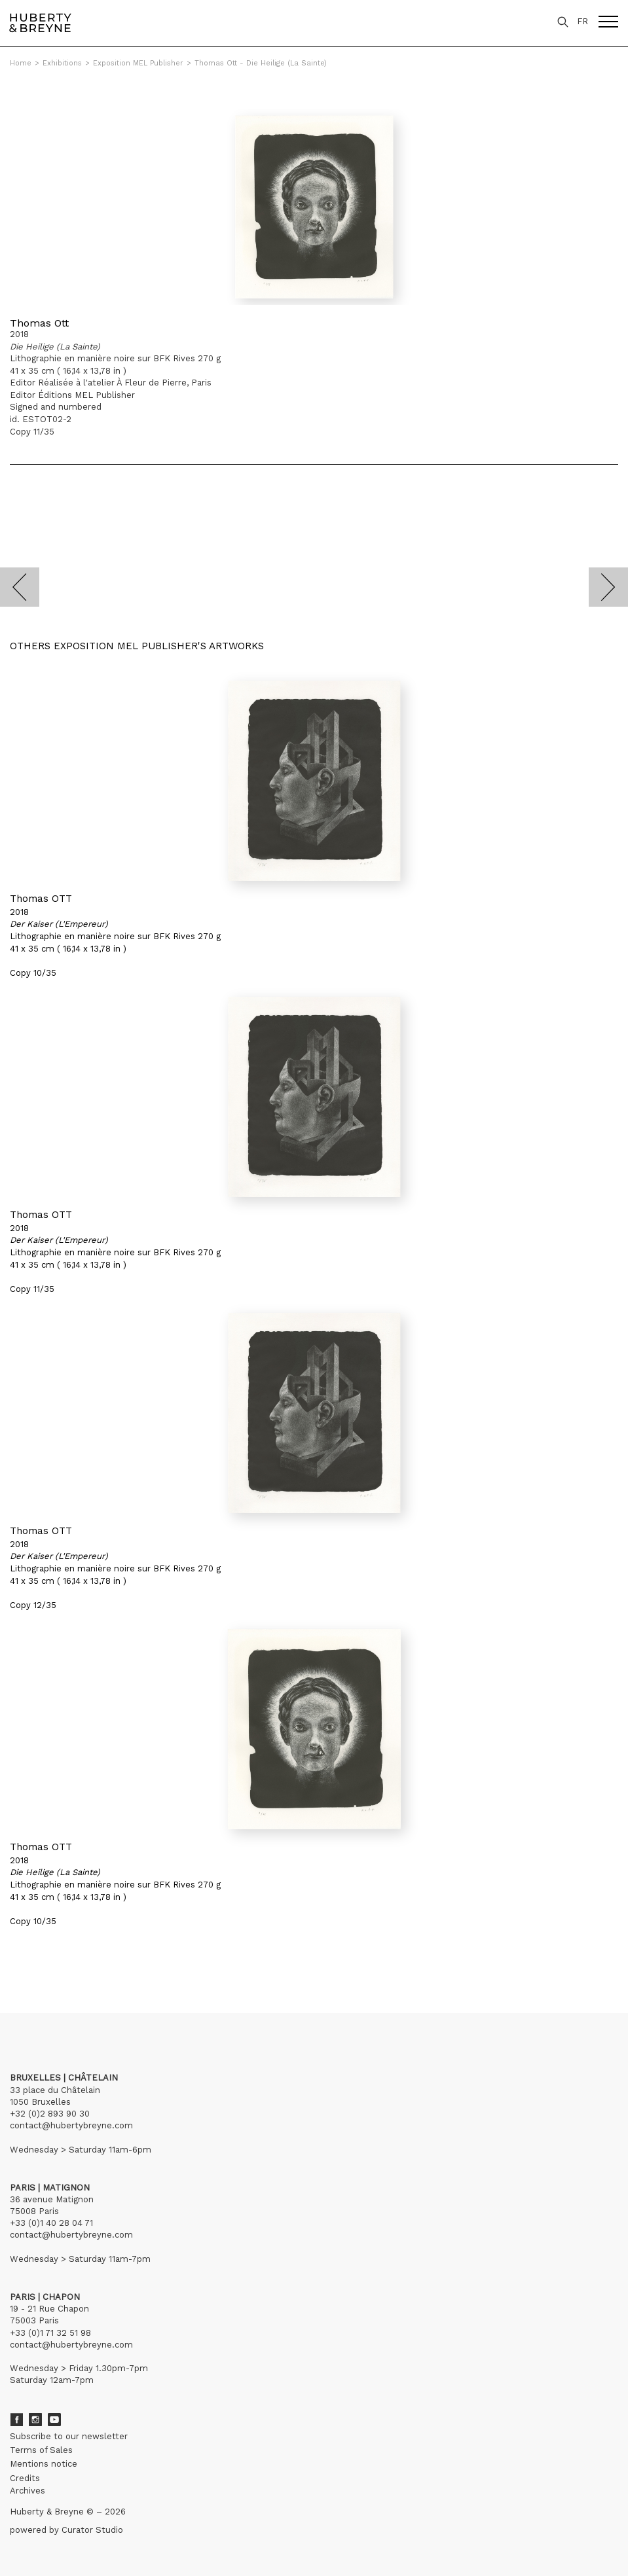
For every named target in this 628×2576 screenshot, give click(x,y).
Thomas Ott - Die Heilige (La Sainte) (260, 63)
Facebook (16, 2419)
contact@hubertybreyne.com (71, 2125)
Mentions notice (43, 2464)
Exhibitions (62, 63)
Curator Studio (92, 2530)
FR (582, 21)
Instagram (35, 2419)
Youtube (54, 2419)
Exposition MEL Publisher (138, 63)
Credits (25, 2478)
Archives (27, 2491)
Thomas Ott (39, 323)
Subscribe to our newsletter (69, 2436)
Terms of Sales (41, 2450)
